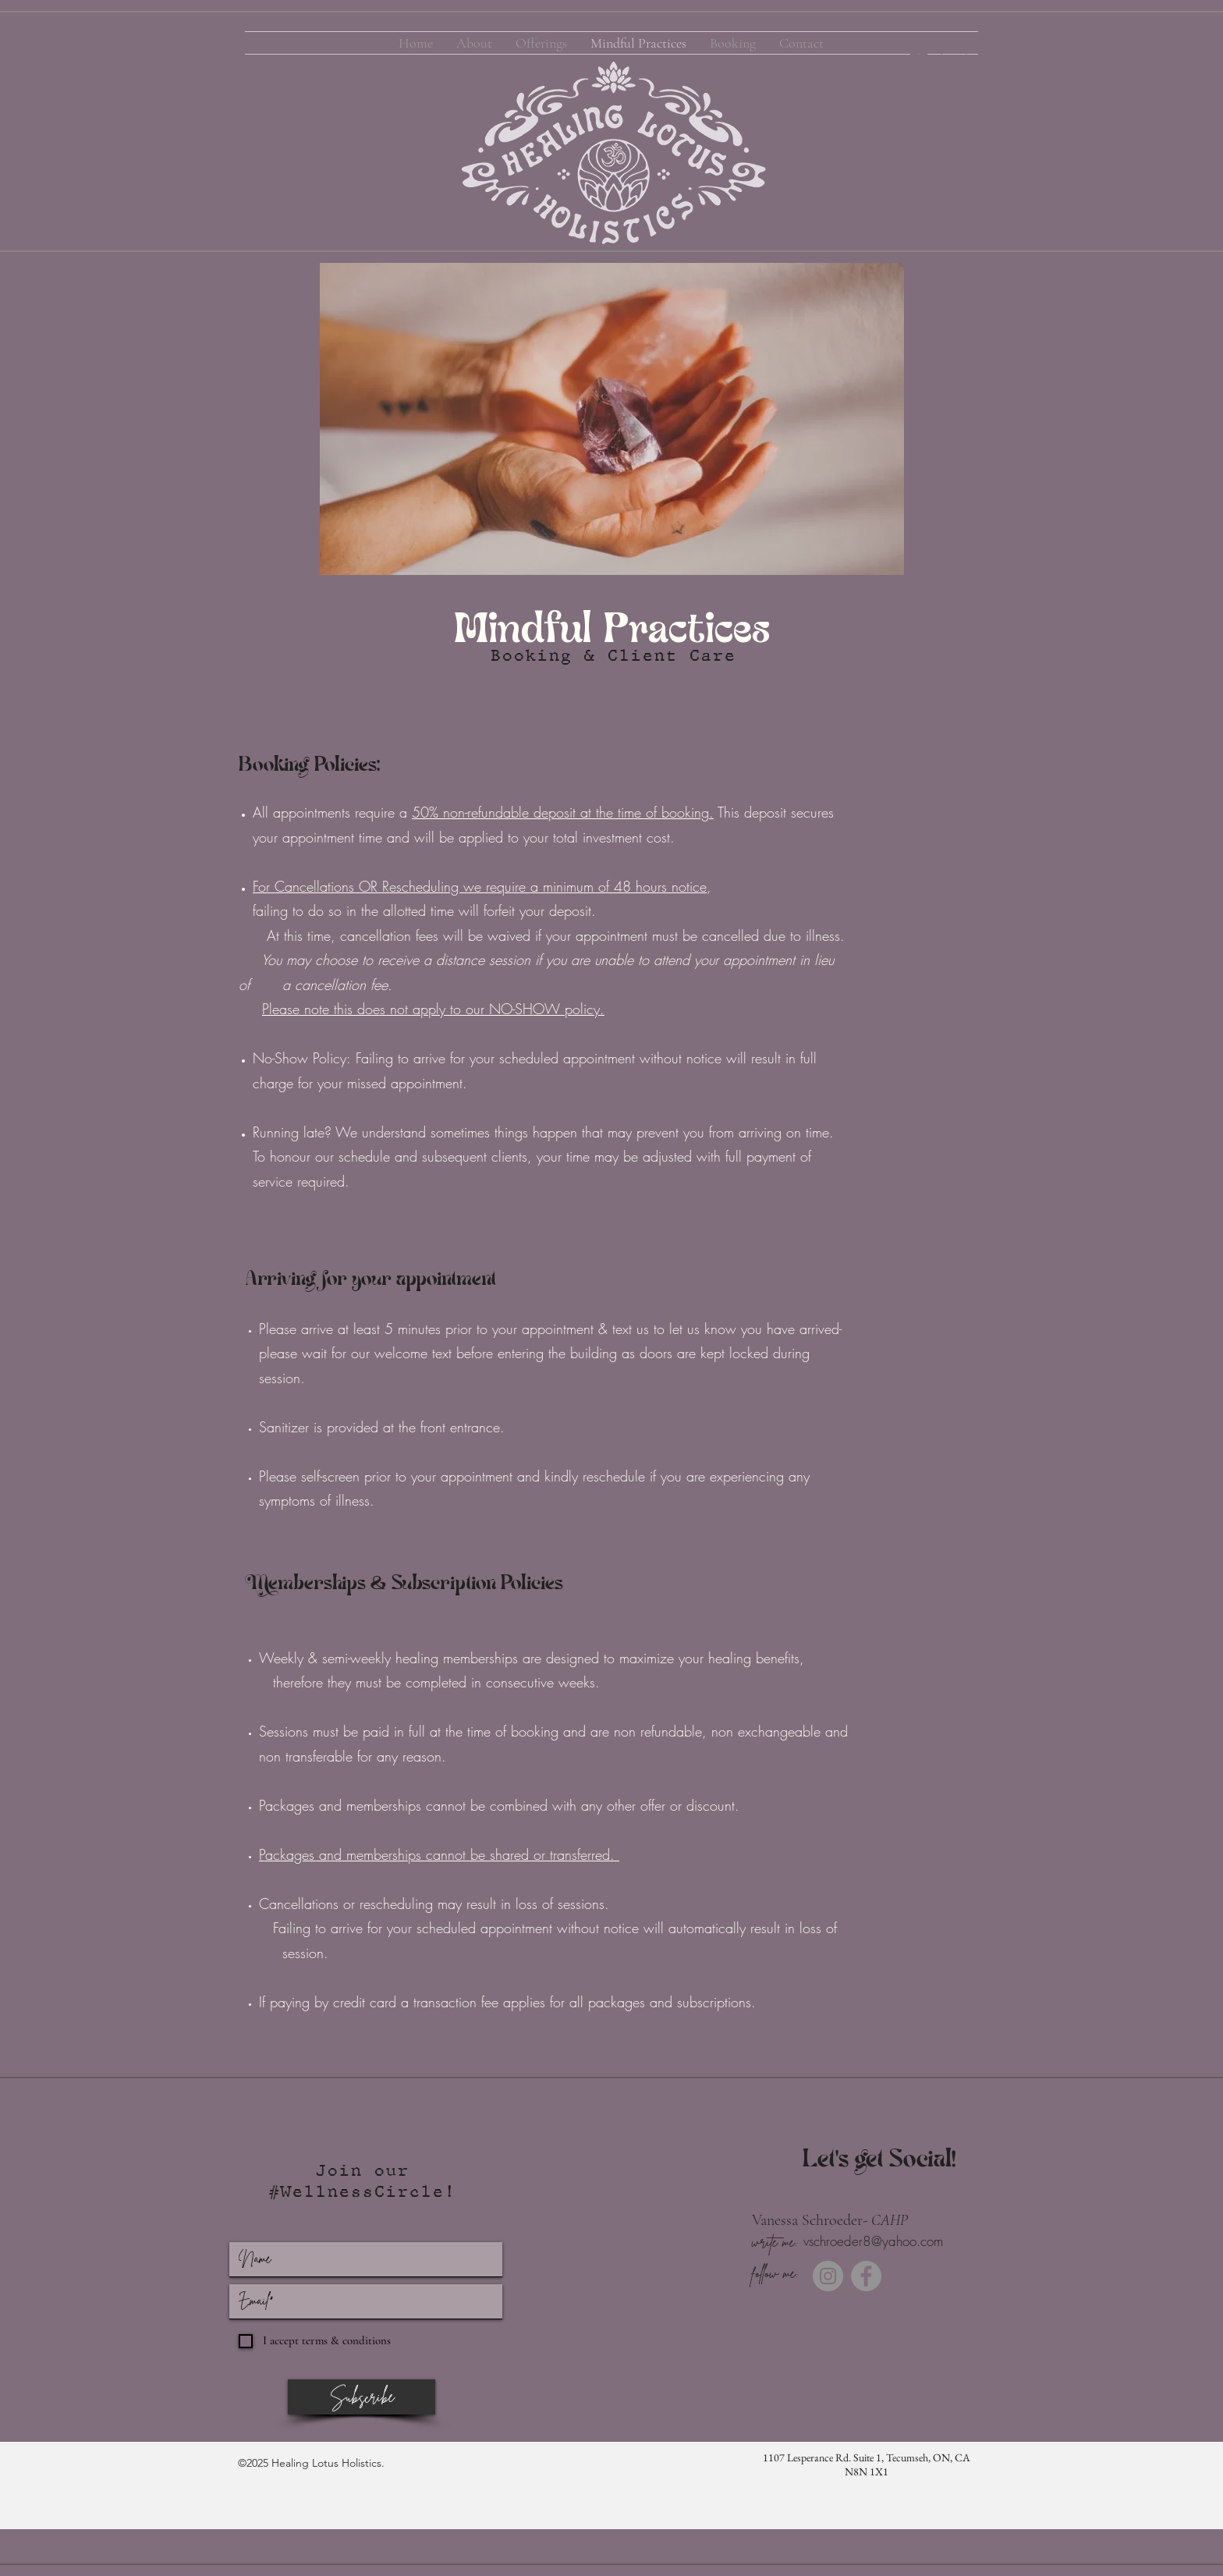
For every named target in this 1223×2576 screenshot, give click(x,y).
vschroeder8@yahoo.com (873, 2241)
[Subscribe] (361, 2397)
